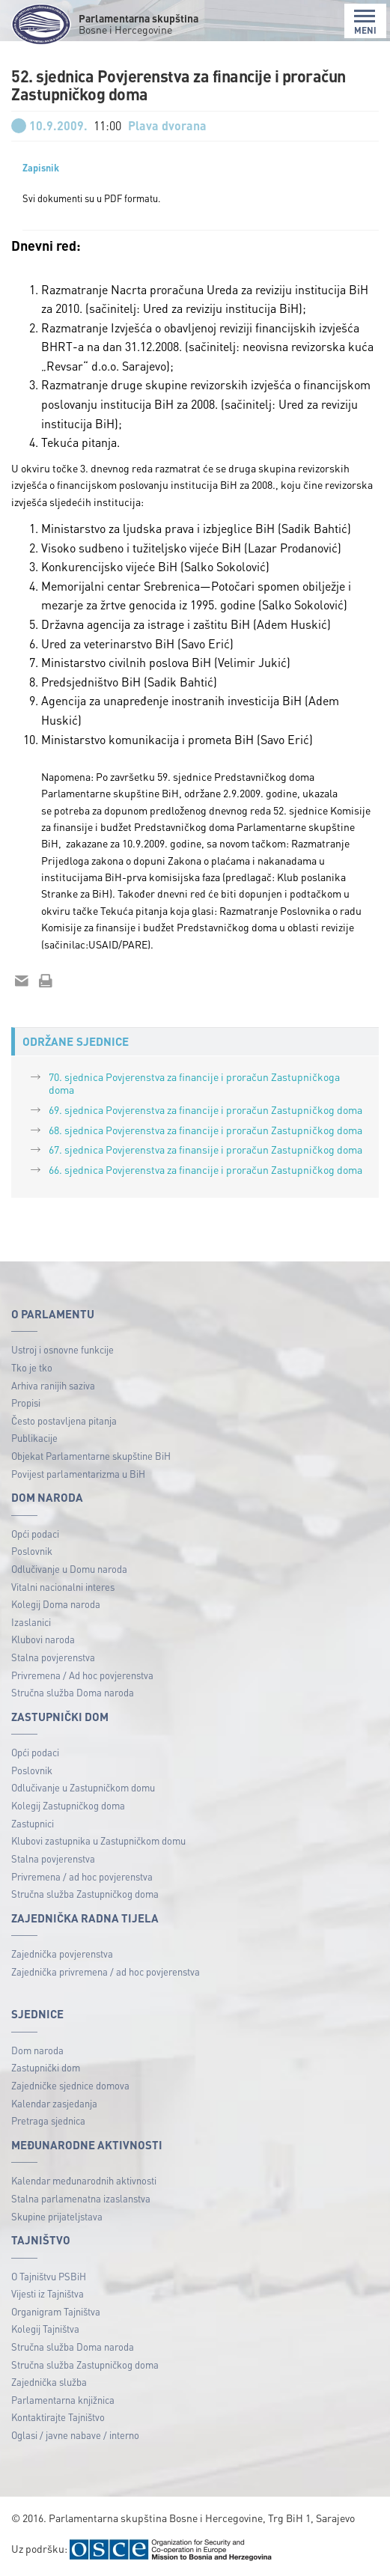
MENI (365, 22)
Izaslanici (31, 1622)
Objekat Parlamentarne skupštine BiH (91, 1455)
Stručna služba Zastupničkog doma (85, 1893)
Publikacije (34, 1437)
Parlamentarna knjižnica (63, 2399)
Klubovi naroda (43, 1639)
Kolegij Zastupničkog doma (68, 1805)
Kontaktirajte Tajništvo (58, 2417)
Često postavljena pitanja (64, 1420)
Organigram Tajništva (55, 2311)
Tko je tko (31, 1367)
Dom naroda (37, 2050)
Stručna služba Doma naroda (72, 1692)
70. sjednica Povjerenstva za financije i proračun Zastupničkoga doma (194, 1083)
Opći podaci (35, 1533)
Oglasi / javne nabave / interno (75, 2435)
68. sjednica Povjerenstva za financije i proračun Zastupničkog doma (205, 1129)
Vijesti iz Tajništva (47, 2293)
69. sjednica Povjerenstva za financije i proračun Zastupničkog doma (205, 1109)
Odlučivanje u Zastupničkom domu (83, 1787)
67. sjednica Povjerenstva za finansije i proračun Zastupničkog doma (205, 1149)
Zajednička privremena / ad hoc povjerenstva (105, 1971)
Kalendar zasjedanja (54, 2103)
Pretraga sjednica (48, 2120)
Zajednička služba (49, 2381)
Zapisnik (40, 168)
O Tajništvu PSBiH (48, 2276)
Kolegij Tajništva (45, 2328)
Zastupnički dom (45, 2067)
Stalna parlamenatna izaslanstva (80, 2198)
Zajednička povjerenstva (62, 1953)
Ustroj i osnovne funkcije (62, 1349)
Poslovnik (31, 1550)
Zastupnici (32, 1823)
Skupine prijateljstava (57, 2216)
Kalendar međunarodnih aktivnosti (83, 2180)
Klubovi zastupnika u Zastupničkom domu (98, 1840)
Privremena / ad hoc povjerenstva (82, 1876)
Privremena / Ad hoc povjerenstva (82, 1675)
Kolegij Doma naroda (55, 1604)
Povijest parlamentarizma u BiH (78, 1473)
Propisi (25, 1402)
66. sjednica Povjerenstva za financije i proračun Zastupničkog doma (205, 1169)
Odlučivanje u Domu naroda (69, 1568)
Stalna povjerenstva (53, 1657)
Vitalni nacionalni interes (63, 1586)
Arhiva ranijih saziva (53, 1385)
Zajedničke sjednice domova (70, 2085)
